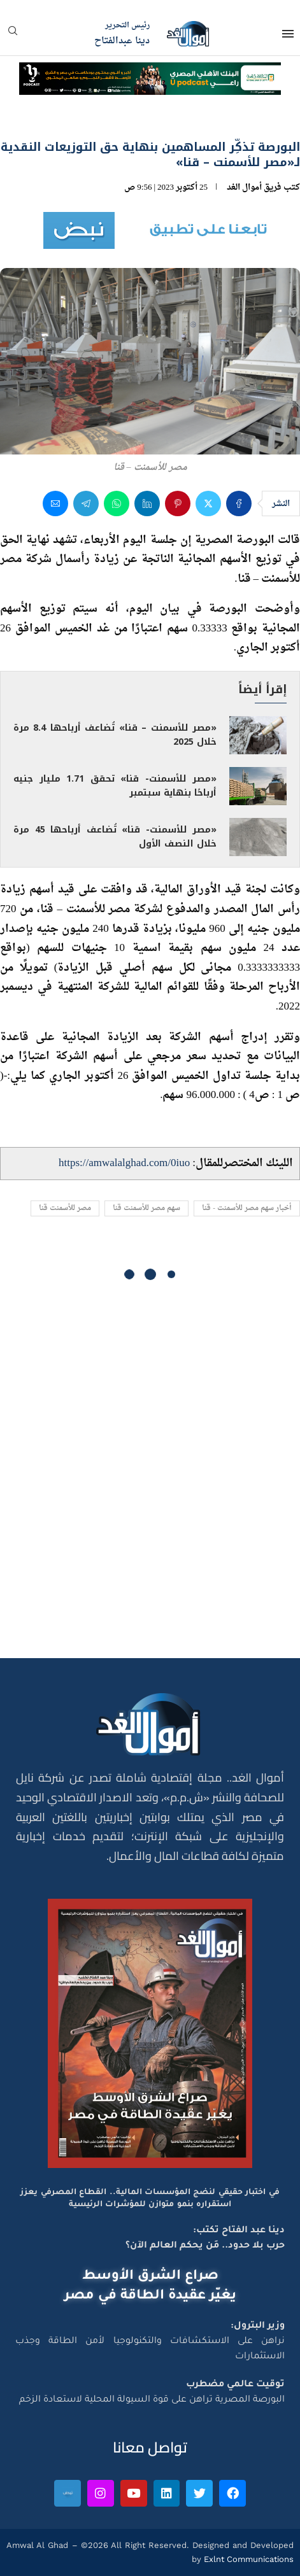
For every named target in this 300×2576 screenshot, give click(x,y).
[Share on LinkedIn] (147, 503)
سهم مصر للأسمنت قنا (146, 1208)
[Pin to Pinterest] (177, 503)
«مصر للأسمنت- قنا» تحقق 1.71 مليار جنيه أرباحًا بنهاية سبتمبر (115, 786)
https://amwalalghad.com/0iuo (124, 1163)
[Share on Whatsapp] (116, 503)
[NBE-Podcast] (150, 73)
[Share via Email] (55, 503)
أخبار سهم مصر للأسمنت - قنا (247, 1208)
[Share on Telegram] (86, 503)
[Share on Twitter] (208, 503)
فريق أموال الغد (254, 187)
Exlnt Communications (247, 2559)
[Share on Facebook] (239, 503)
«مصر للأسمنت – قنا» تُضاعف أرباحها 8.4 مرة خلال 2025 (115, 735)
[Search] (12, 34)
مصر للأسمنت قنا (65, 1208)
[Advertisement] (150, 1476)
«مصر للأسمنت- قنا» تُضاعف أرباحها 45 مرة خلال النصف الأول (115, 837)
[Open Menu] (288, 33)
